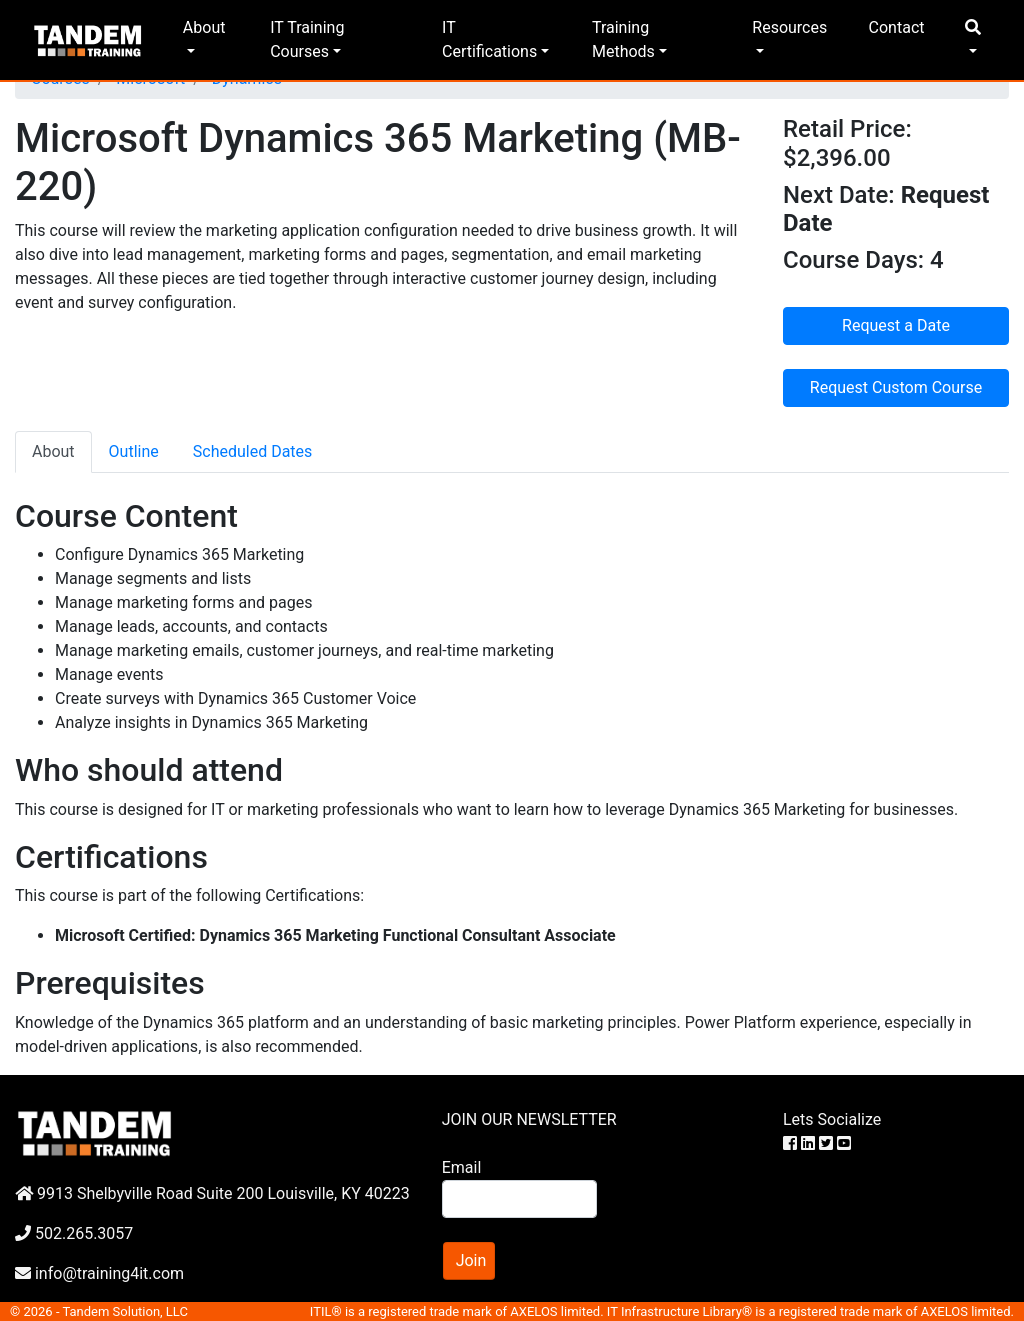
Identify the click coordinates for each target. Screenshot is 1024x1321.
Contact (897, 27)
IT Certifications (489, 39)
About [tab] (53, 451)
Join (471, 1260)
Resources (789, 27)
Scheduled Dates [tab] (253, 451)
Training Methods (623, 39)
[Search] (520, 1199)
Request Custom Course (896, 387)
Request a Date (896, 325)
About (204, 27)
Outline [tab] (134, 451)
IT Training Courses (307, 39)
